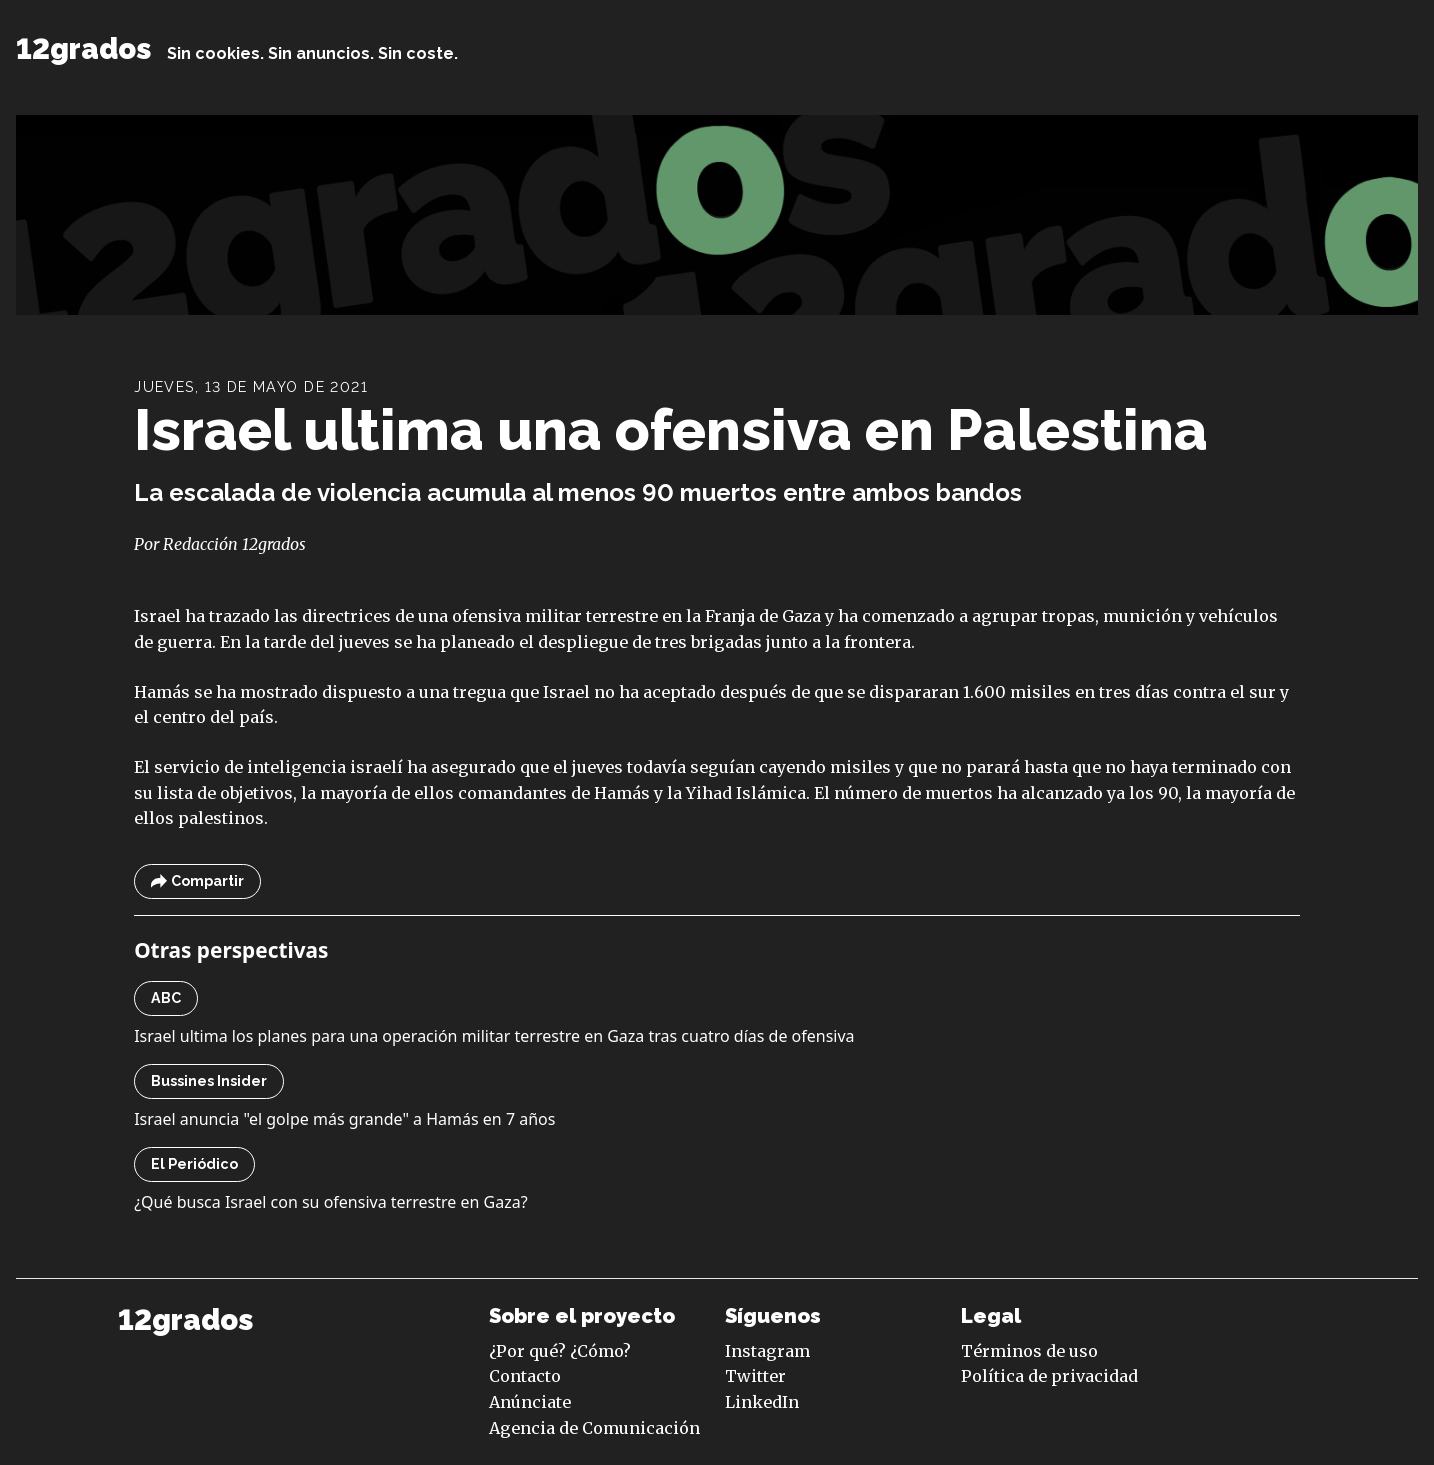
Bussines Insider (209, 1081)
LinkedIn (762, 1402)
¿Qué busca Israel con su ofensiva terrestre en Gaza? (330, 1202)
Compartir (197, 881)
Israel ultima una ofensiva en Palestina (671, 429)
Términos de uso (1029, 1351)
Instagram (767, 1351)
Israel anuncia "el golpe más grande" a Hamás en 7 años (344, 1119)
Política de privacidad (1049, 1376)
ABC (166, 998)
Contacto (525, 1376)
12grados (83, 49)
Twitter (755, 1376)
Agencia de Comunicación (594, 1428)
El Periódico (194, 1164)
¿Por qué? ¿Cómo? (560, 1351)
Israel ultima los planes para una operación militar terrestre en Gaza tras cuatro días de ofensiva (494, 1036)
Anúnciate (530, 1402)
